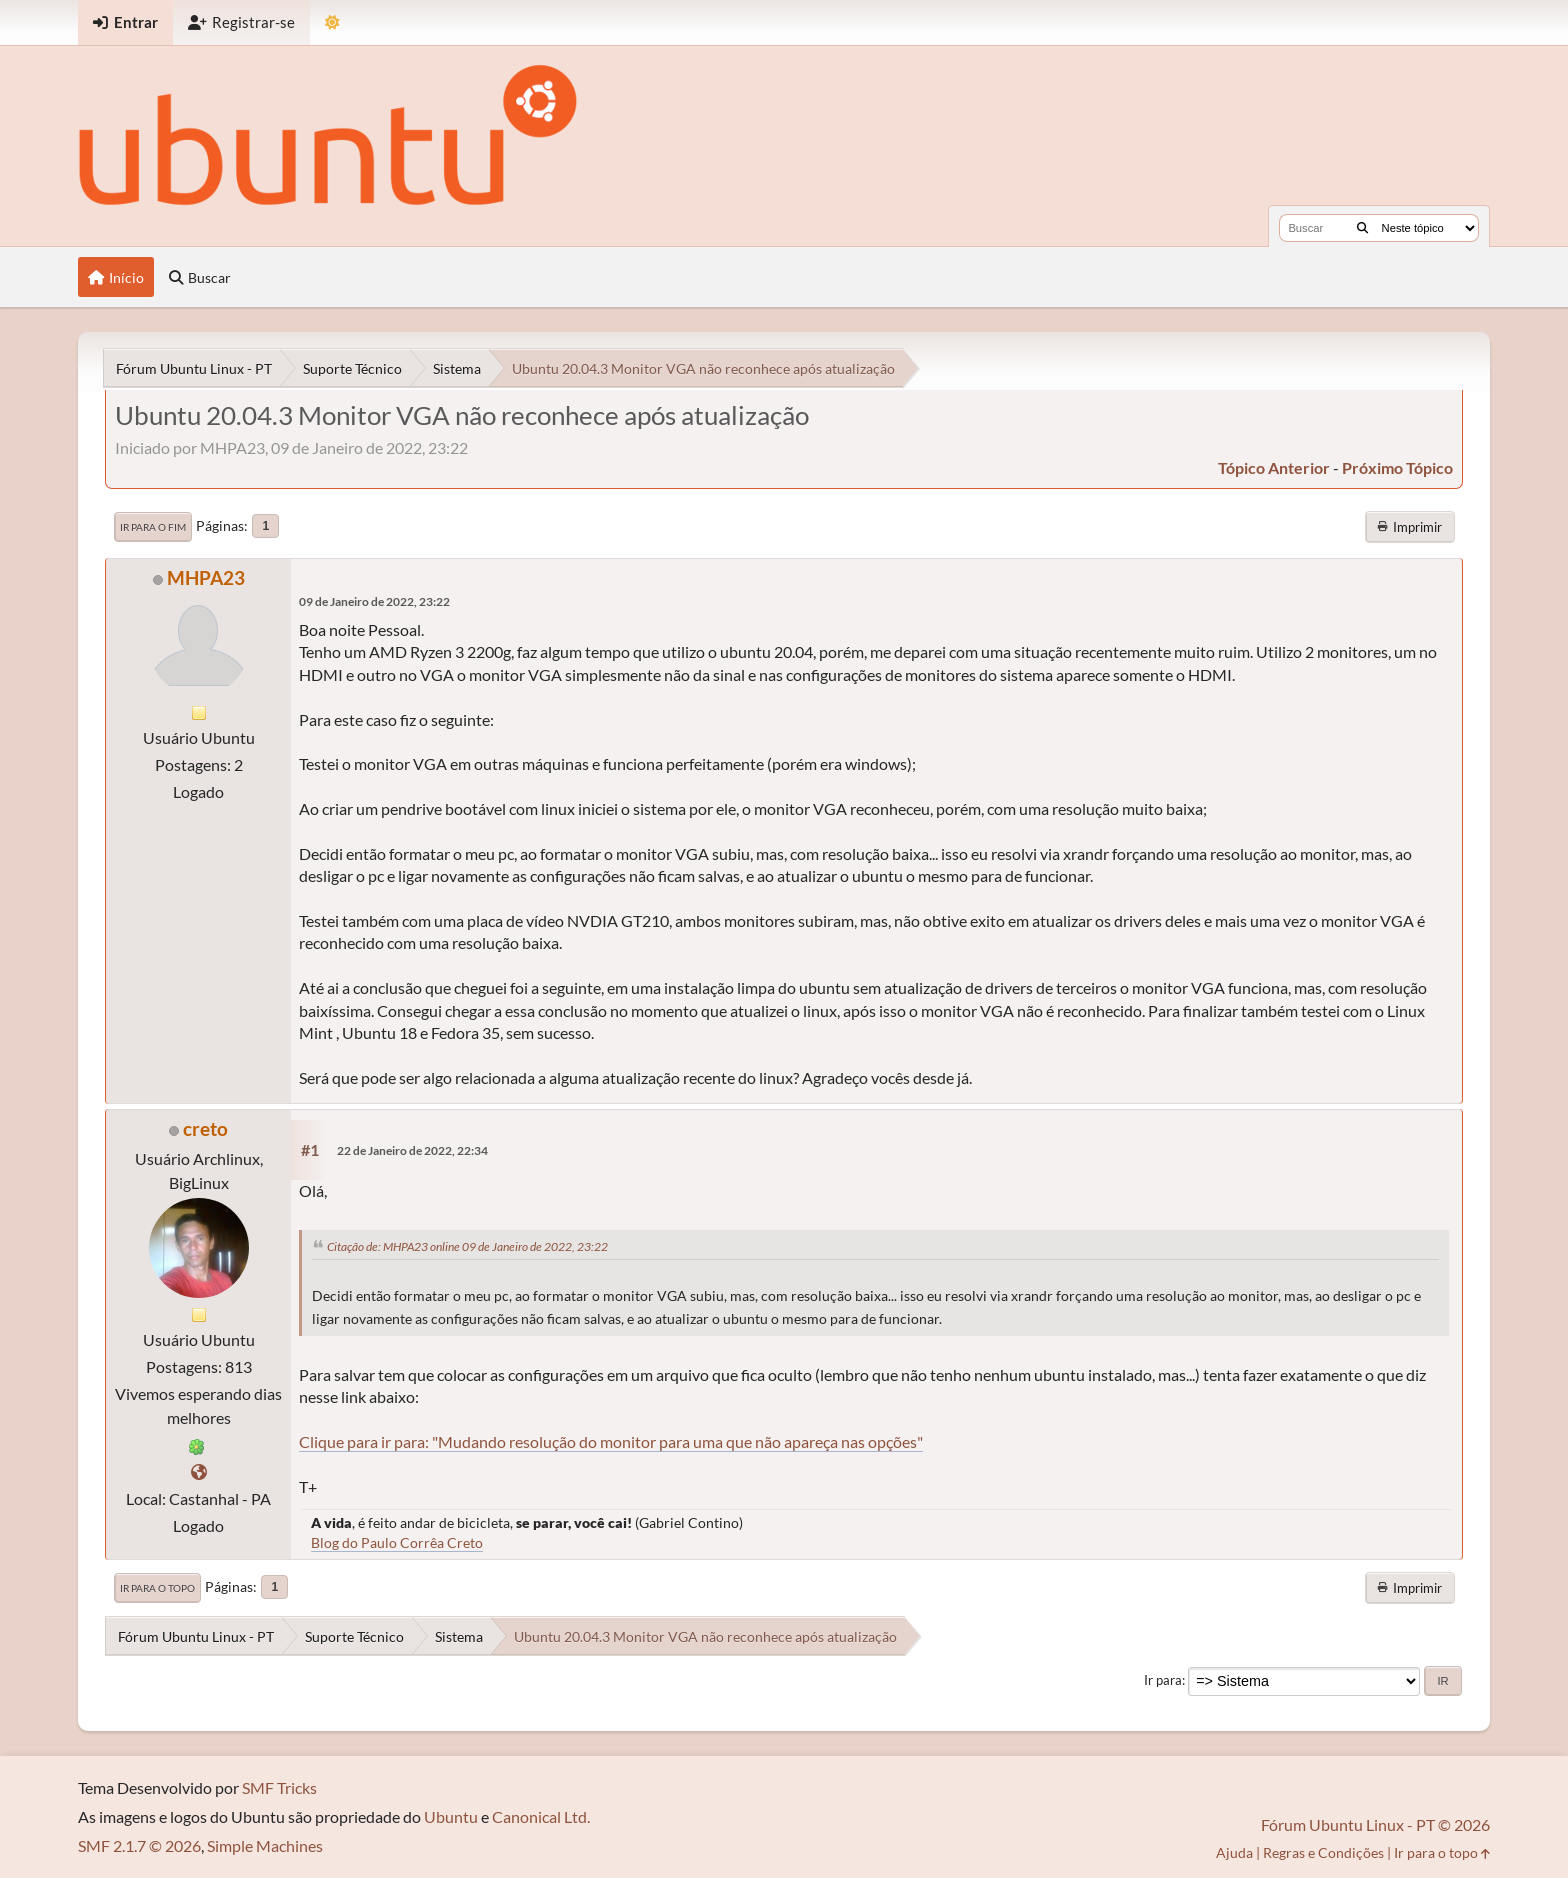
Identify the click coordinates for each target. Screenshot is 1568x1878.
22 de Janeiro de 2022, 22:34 (412, 1150)
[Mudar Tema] (332, 22)
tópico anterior (1274, 467)
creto (205, 1128)
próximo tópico (1397, 467)
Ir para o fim (153, 527)
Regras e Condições (1323, 1852)
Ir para (1163, 1680)
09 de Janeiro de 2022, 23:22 (374, 601)
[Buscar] (1362, 228)
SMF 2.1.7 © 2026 (139, 1845)
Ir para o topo (157, 1588)
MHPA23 (206, 577)
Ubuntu (451, 1816)
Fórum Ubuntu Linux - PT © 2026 (1375, 1824)
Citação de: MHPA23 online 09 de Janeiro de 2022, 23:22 (467, 1246)
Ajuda (1234, 1852)
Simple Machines (265, 1845)
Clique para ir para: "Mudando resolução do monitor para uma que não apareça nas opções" (611, 1441)
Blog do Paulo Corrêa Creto (397, 1542)
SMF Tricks (279, 1787)
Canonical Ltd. (541, 1816)
